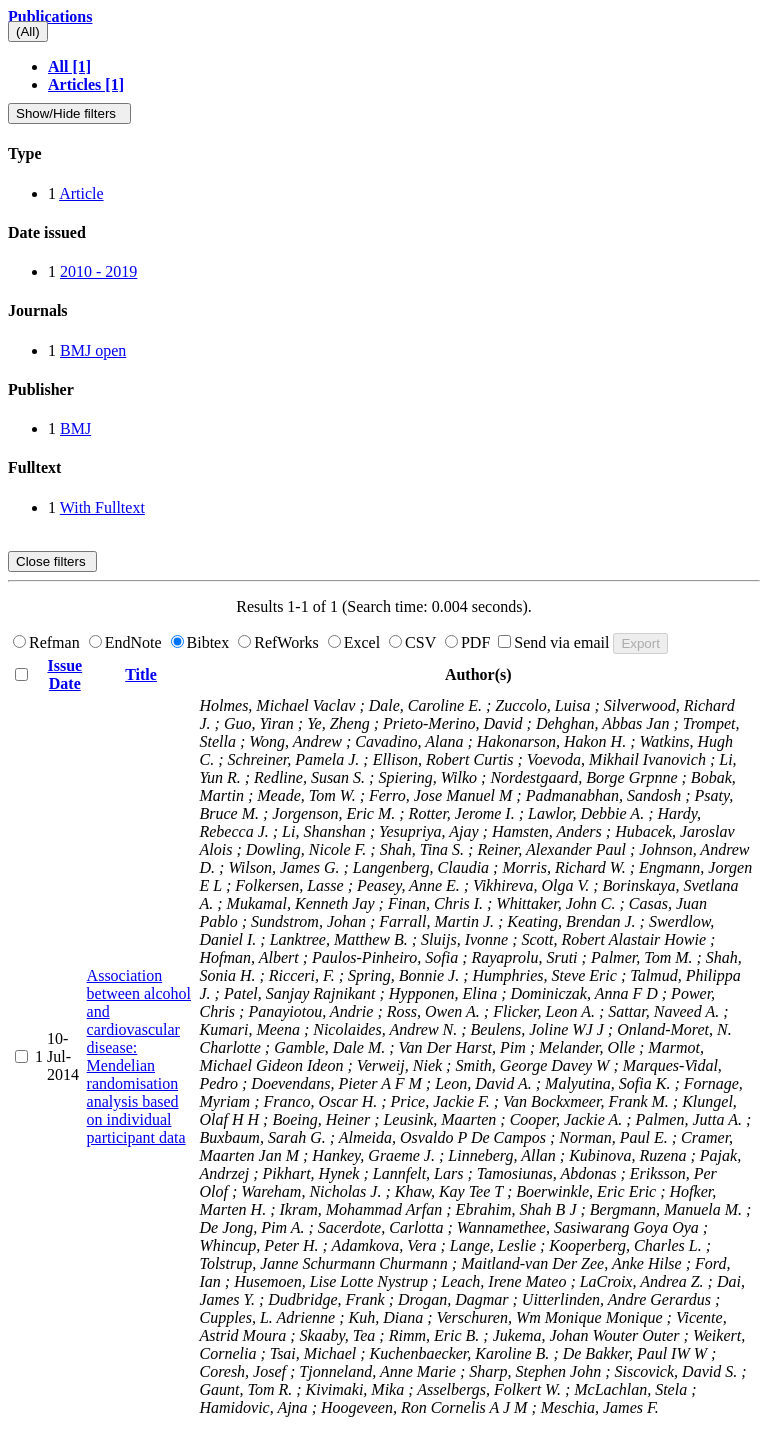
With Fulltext (102, 507)
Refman (48, 642)
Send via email (555, 642)
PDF (469, 642)
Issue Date (64, 674)
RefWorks (280, 642)
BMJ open (93, 350)
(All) (28, 31)
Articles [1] (86, 84)
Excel (356, 642)
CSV (414, 642)
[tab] (384, 154)
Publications (50, 16)
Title (141, 674)
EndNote (127, 642)
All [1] (69, 66)
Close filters (52, 561)
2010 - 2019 (98, 271)
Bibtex (202, 642)
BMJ (75, 428)
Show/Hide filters (69, 113)
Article (81, 193)
